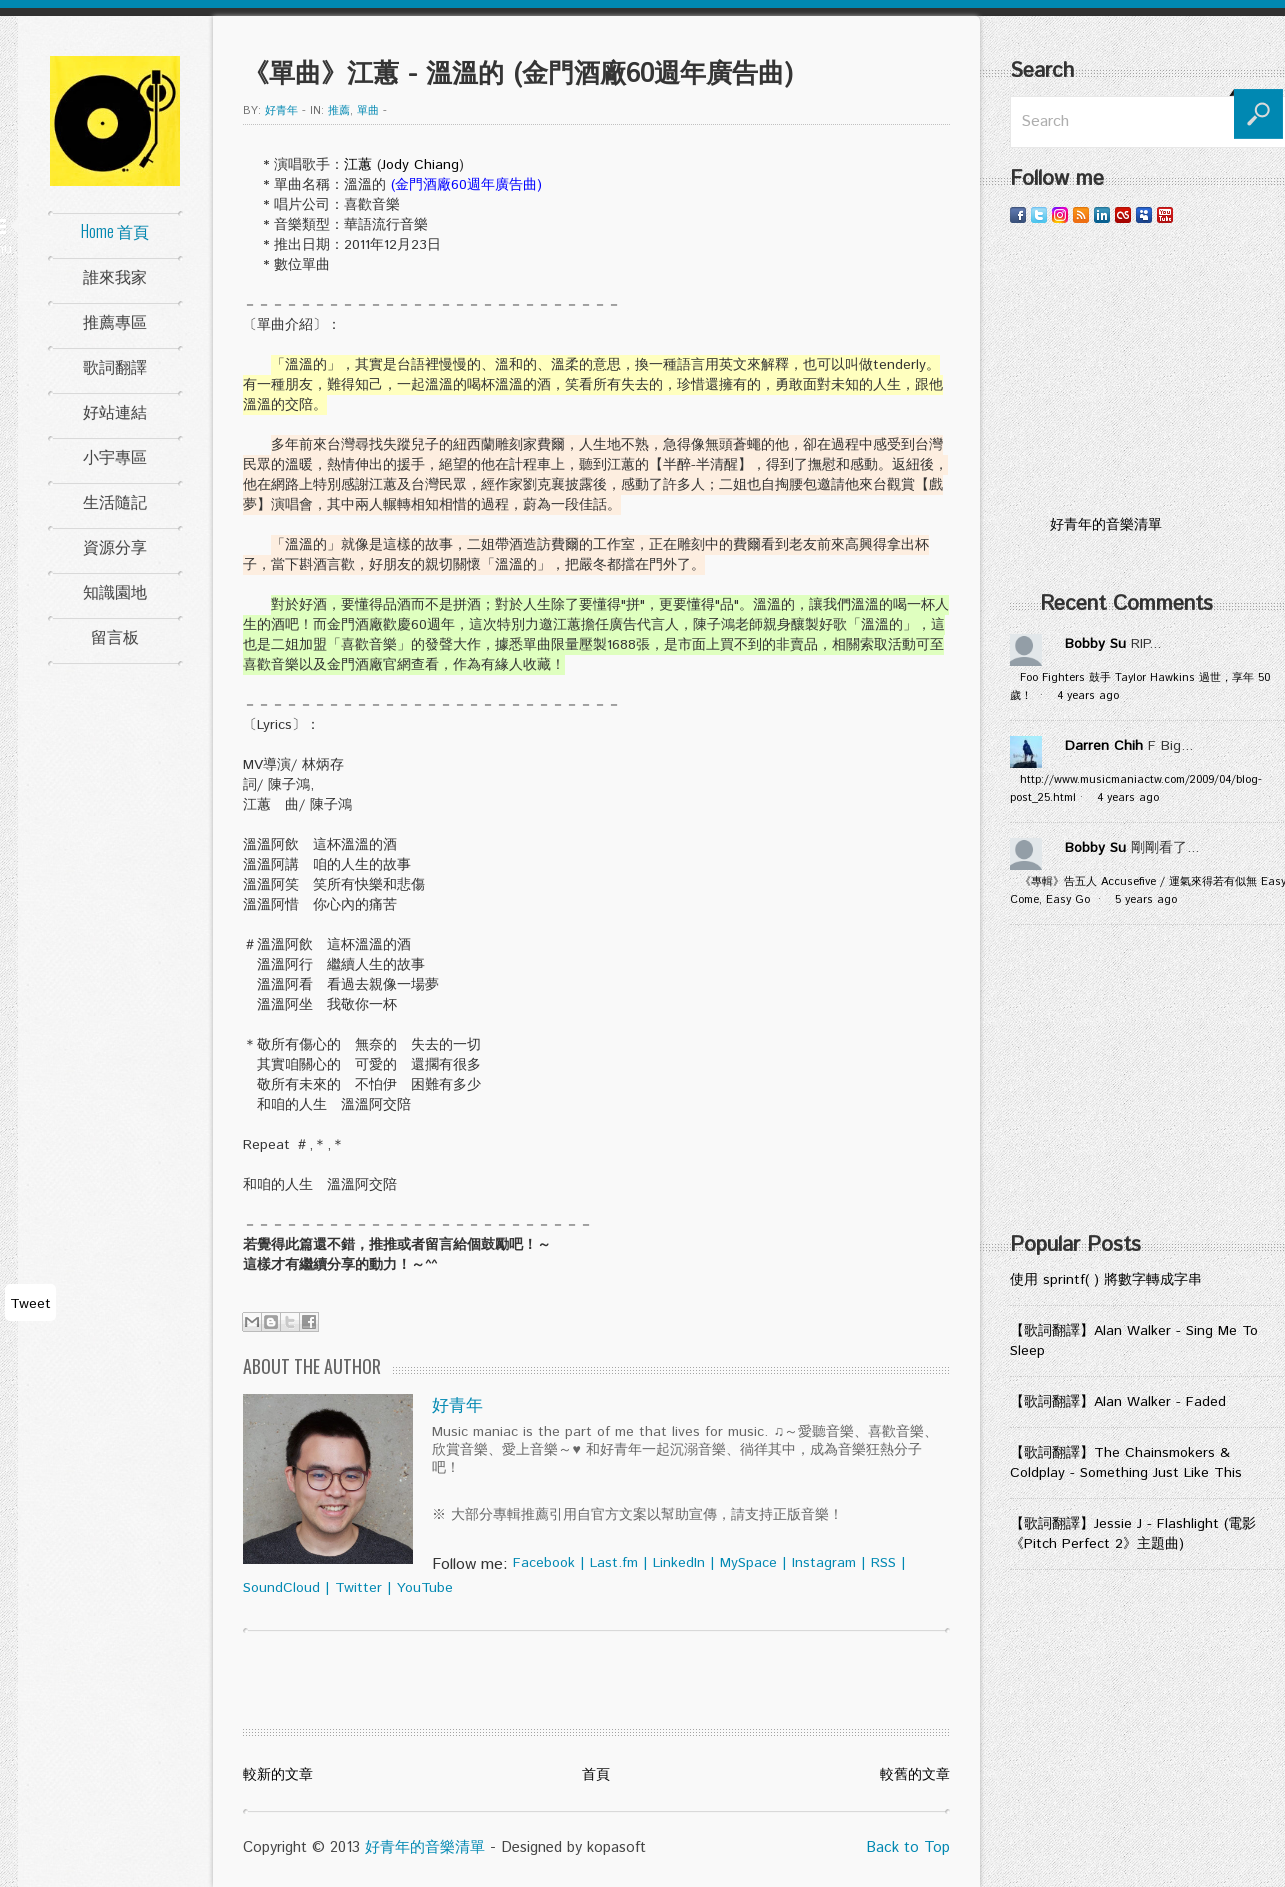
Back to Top (908, 1847)
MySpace (748, 1563)
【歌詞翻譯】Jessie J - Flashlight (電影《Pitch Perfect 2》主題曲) (1133, 1534)
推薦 (339, 111)
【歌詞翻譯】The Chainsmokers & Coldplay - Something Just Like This (1126, 1463)
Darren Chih (1104, 746)
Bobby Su (1095, 644)
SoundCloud (281, 1588)
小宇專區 (115, 456)
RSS (883, 1563)
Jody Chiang (420, 165)
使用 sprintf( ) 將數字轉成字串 (1106, 1280)
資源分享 (115, 546)
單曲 (368, 111)
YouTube (425, 1588)
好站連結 (115, 411)
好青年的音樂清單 (425, 1847)
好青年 (281, 111)
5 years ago (1146, 900)
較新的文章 (278, 1775)
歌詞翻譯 (115, 366)
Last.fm (614, 1563)
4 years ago (1088, 696)
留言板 (115, 636)
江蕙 (358, 165)
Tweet (30, 1304)
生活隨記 (115, 501)
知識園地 (115, 591)
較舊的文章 (915, 1775)
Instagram (824, 1563)
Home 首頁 (115, 231)
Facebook (544, 1563)
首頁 (596, 1775)
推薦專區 (115, 321)
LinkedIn (679, 1563)
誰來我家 (115, 276)
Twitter (358, 1588)
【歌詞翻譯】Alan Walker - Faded (1118, 1402)
